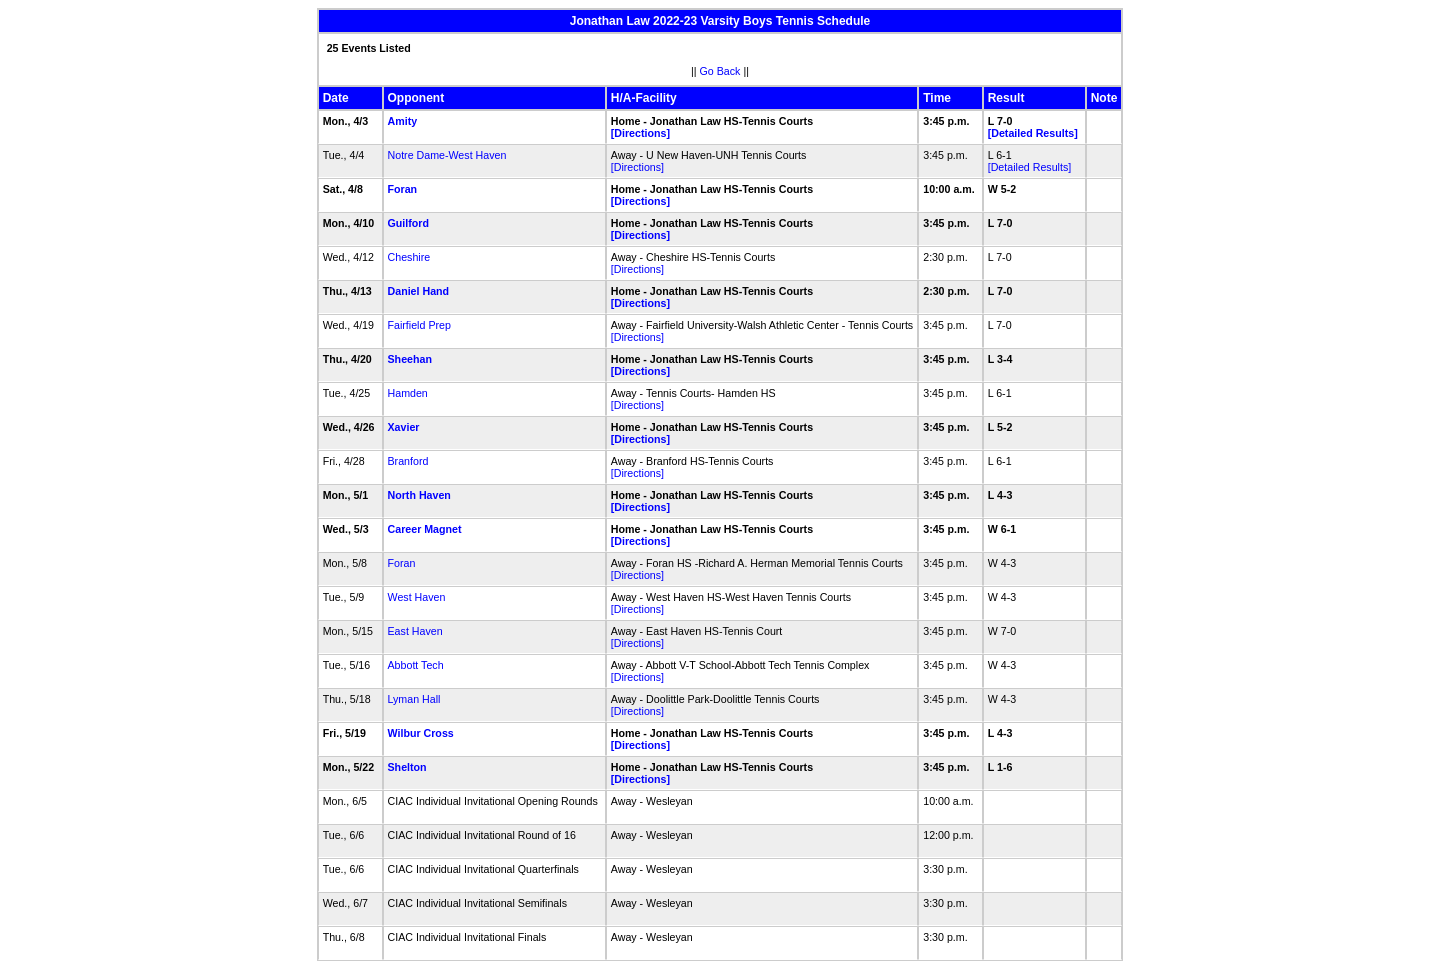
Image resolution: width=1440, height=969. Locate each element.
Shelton (407, 767)
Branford (408, 461)
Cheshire (409, 257)
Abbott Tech (416, 665)
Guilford (408, 223)
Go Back (720, 71)
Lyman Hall (414, 699)
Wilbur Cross (421, 733)
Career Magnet (425, 529)
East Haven (415, 631)
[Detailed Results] (1033, 133)
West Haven (417, 597)
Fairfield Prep (419, 325)
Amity (403, 121)
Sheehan (410, 359)
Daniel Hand (419, 291)
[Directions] (640, 133)
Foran (403, 189)
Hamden (408, 393)
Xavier (404, 427)
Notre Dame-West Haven (447, 155)
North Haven (419, 495)
